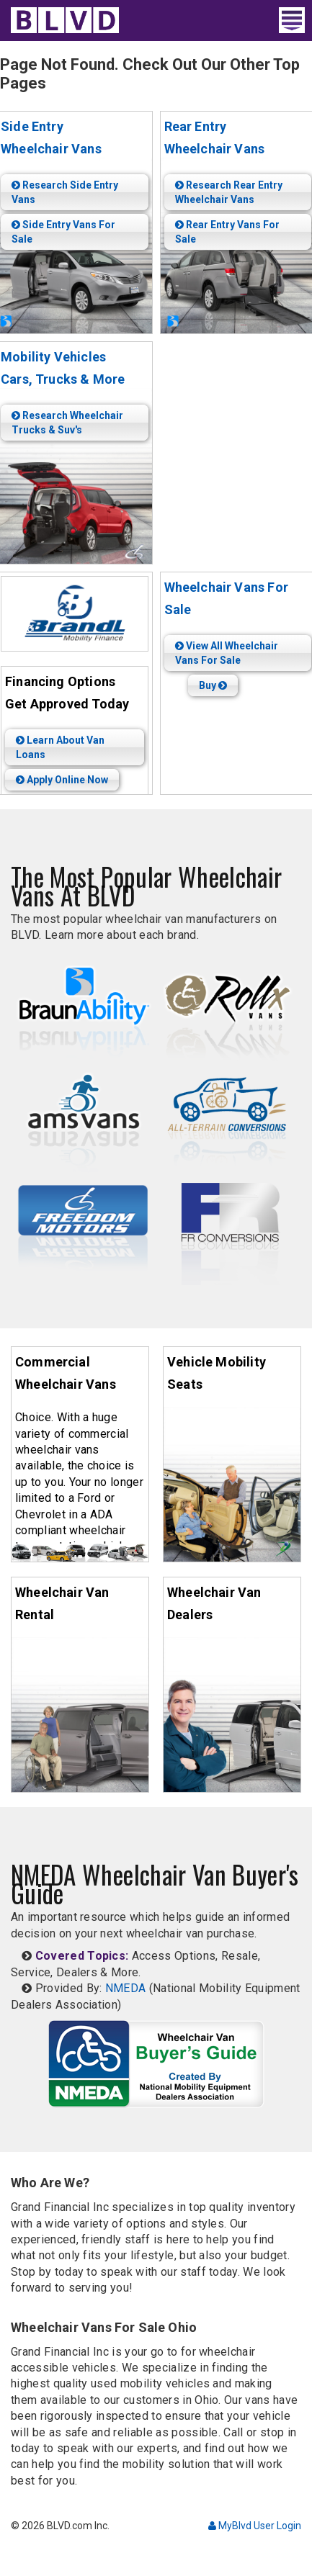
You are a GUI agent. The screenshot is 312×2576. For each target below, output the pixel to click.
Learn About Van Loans (60, 747)
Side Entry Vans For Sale (63, 232)
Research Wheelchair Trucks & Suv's (67, 423)
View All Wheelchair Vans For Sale (226, 653)
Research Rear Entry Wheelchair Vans (228, 192)
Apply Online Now (62, 779)
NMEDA (125, 1988)
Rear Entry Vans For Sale (227, 232)
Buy (213, 685)
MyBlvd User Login (254, 2525)
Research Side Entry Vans (65, 192)
